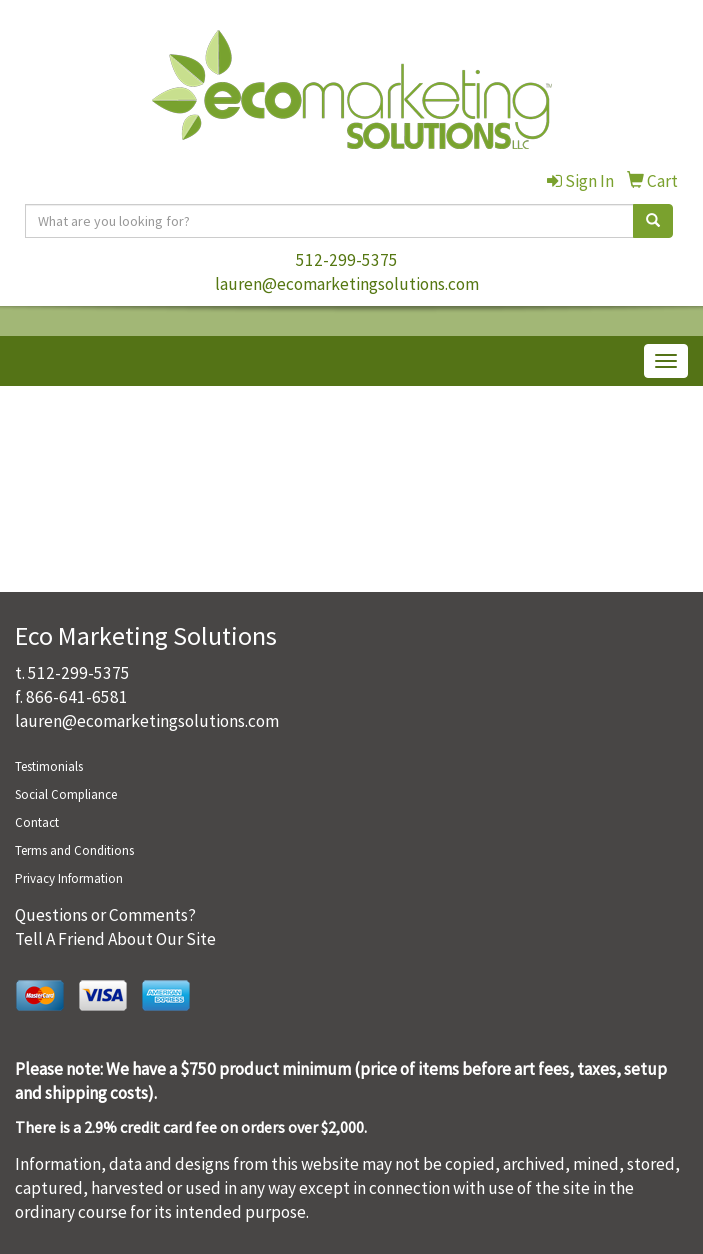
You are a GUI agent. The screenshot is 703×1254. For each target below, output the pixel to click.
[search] (653, 221)
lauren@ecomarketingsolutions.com (347, 284)
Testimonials (49, 766)
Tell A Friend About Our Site (115, 939)
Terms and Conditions (74, 850)
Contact (37, 822)
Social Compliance (66, 794)
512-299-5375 (347, 260)
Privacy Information (69, 878)
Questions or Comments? (105, 915)
